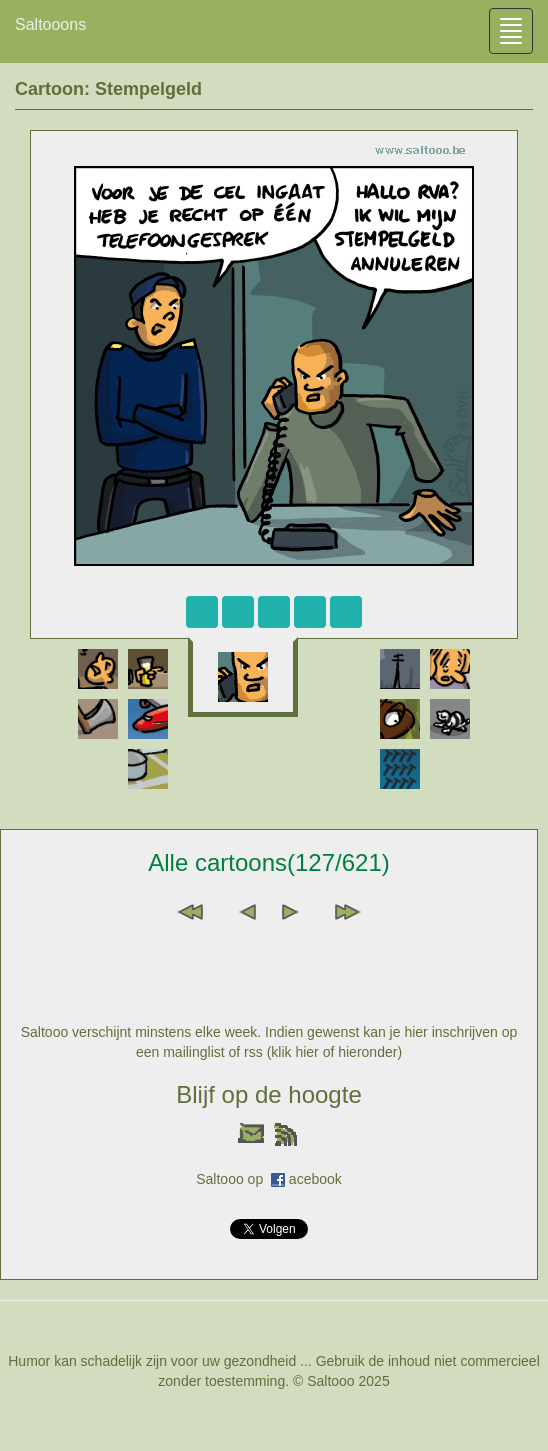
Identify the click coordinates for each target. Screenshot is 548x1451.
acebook (315, 1179)
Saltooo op (233, 1179)
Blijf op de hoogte (268, 1094)
